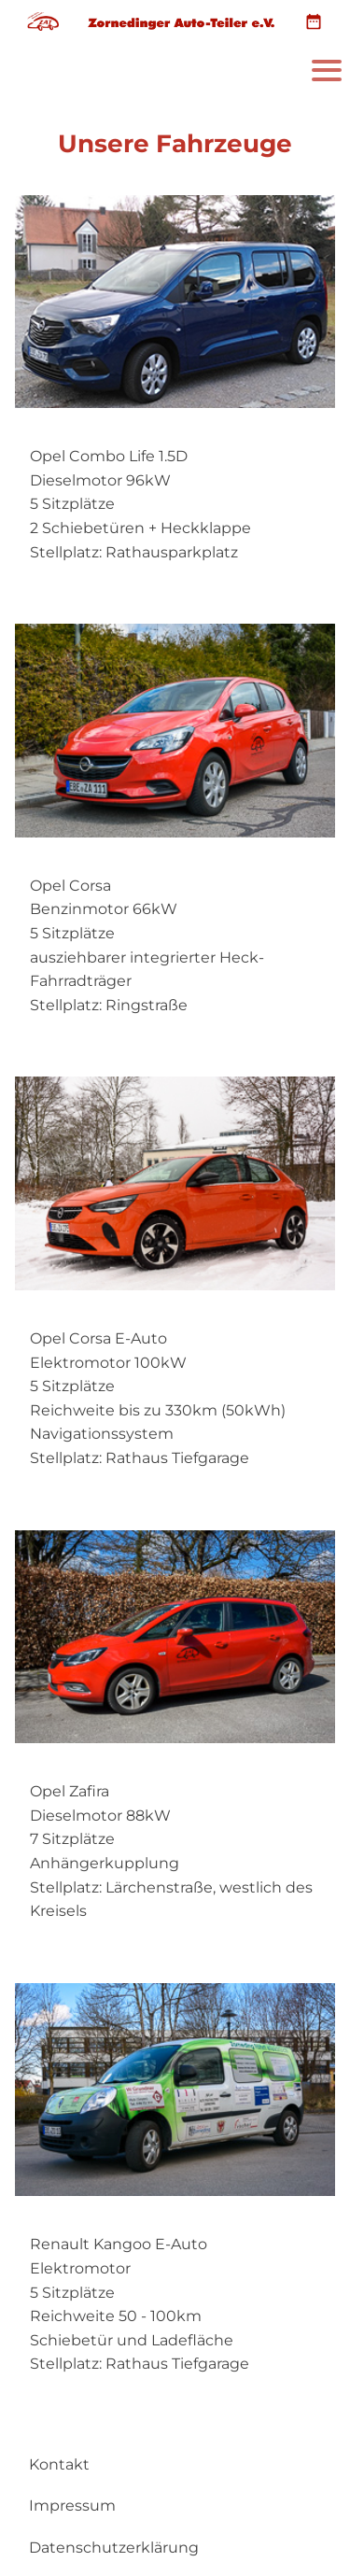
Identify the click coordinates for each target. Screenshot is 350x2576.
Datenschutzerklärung (114, 2547)
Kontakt (59, 2464)
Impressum (72, 2505)
